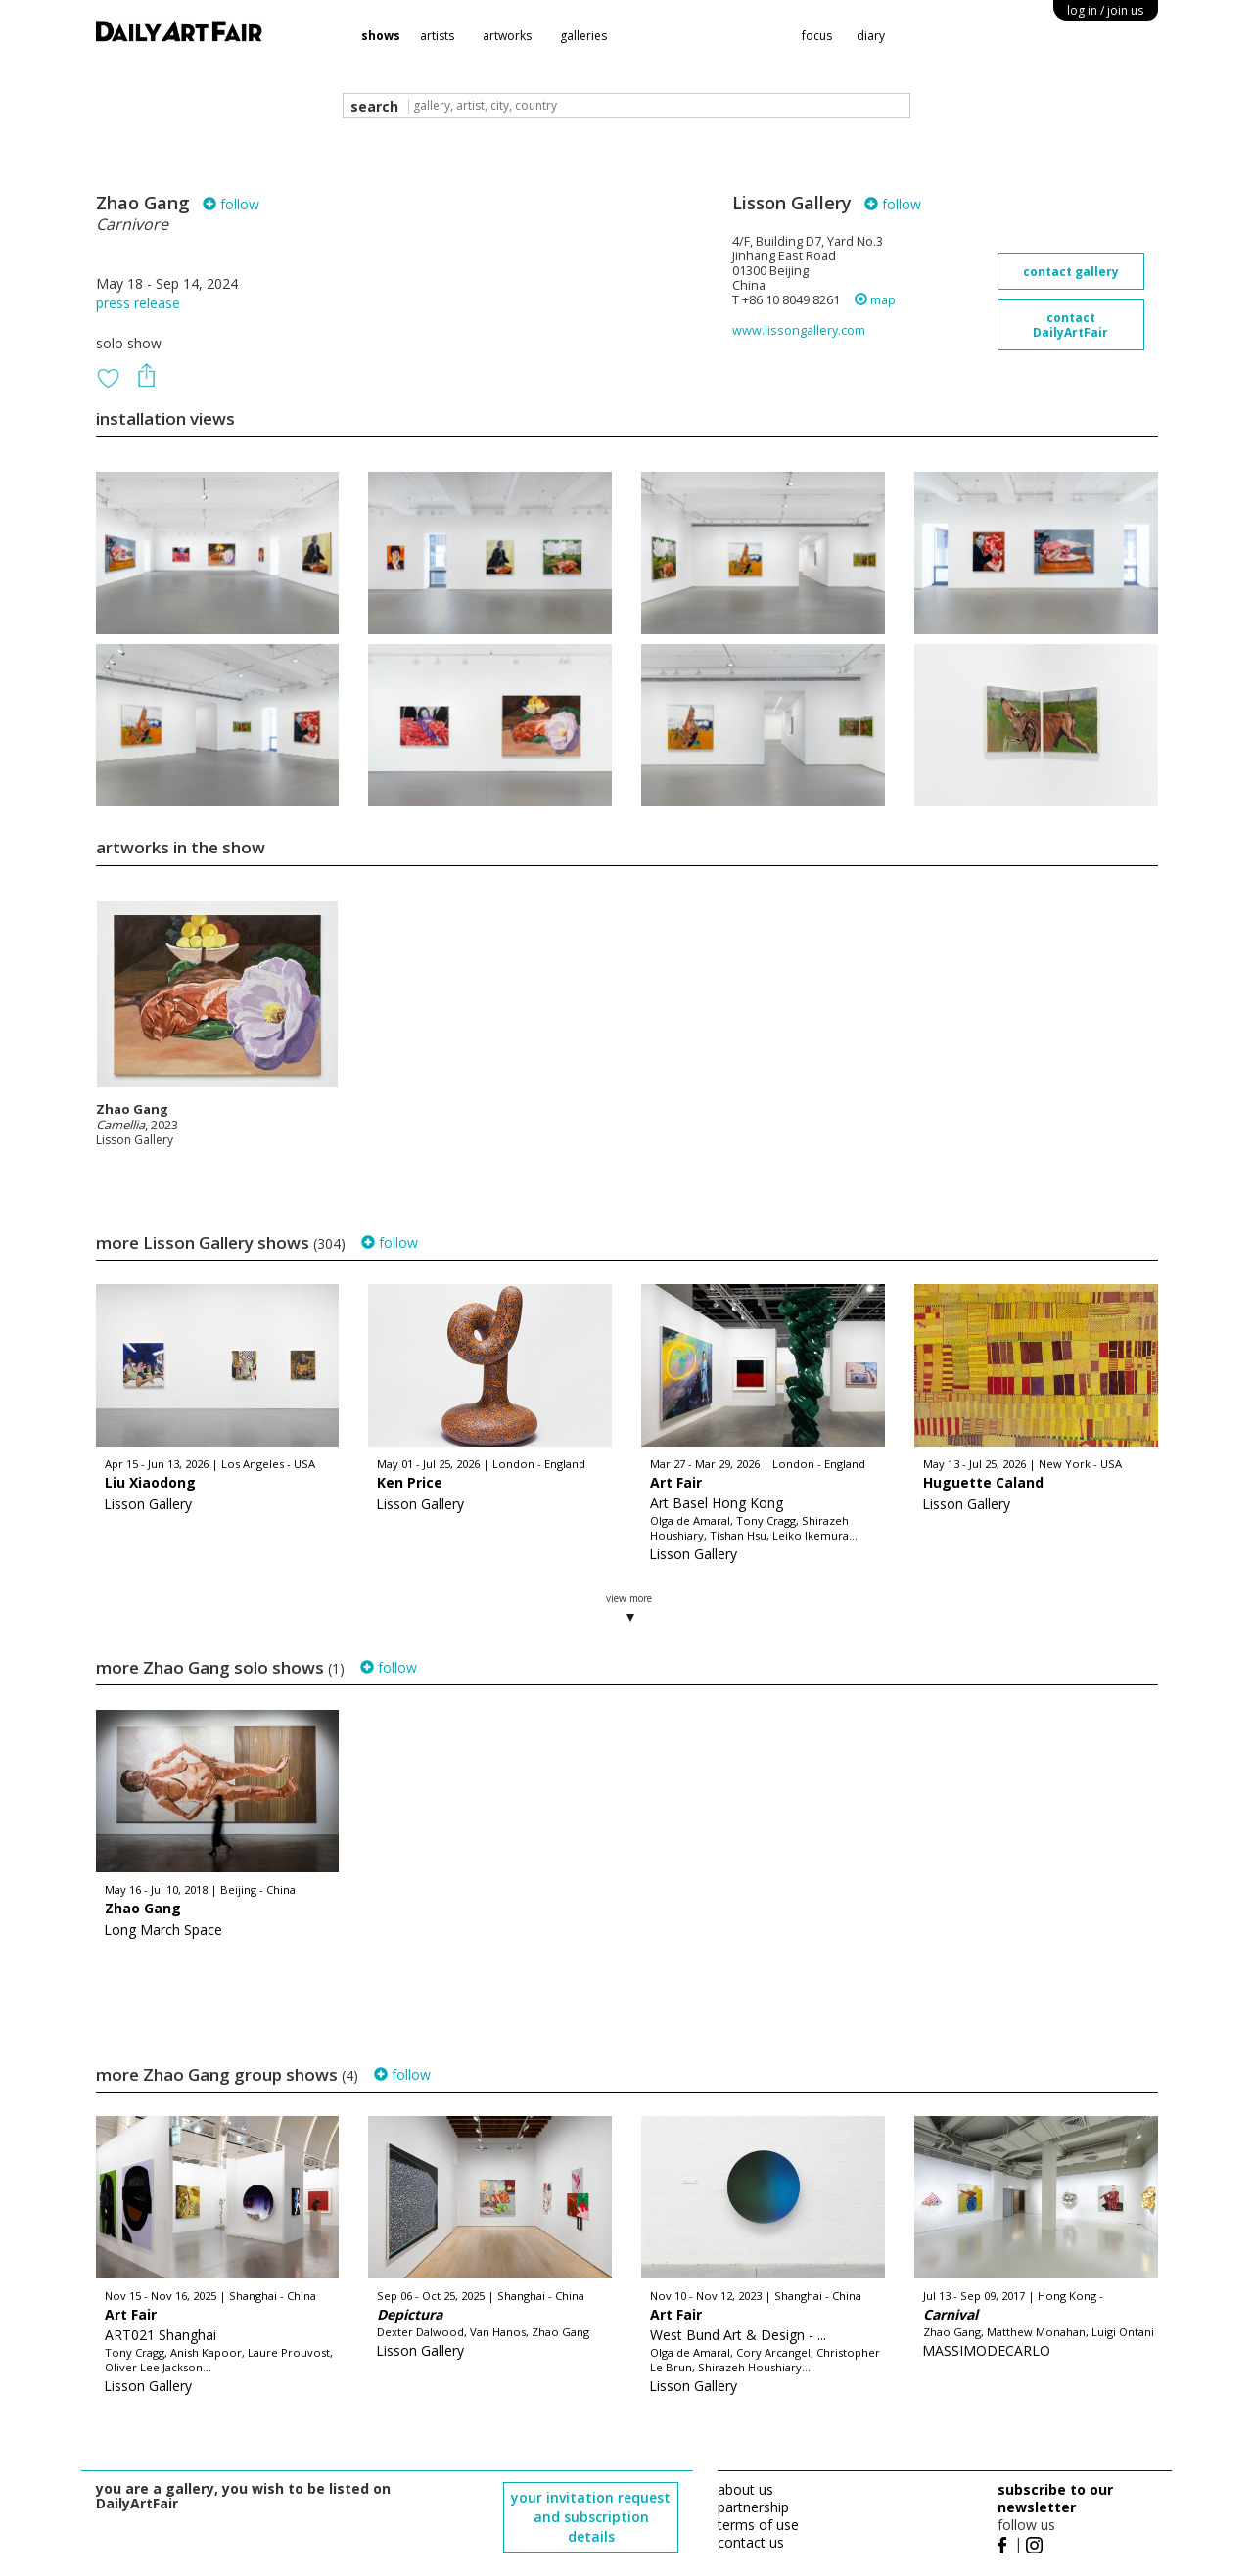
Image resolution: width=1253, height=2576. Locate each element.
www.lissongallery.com (798, 330)
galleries (583, 35)
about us (745, 2489)
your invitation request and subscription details (591, 2517)
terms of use (758, 2524)
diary (871, 35)
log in (1105, 10)
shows (380, 35)
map (875, 300)
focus (817, 35)
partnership (753, 2507)
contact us (751, 2542)
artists (437, 35)
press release (138, 303)
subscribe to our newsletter (1055, 2498)
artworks (507, 35)
